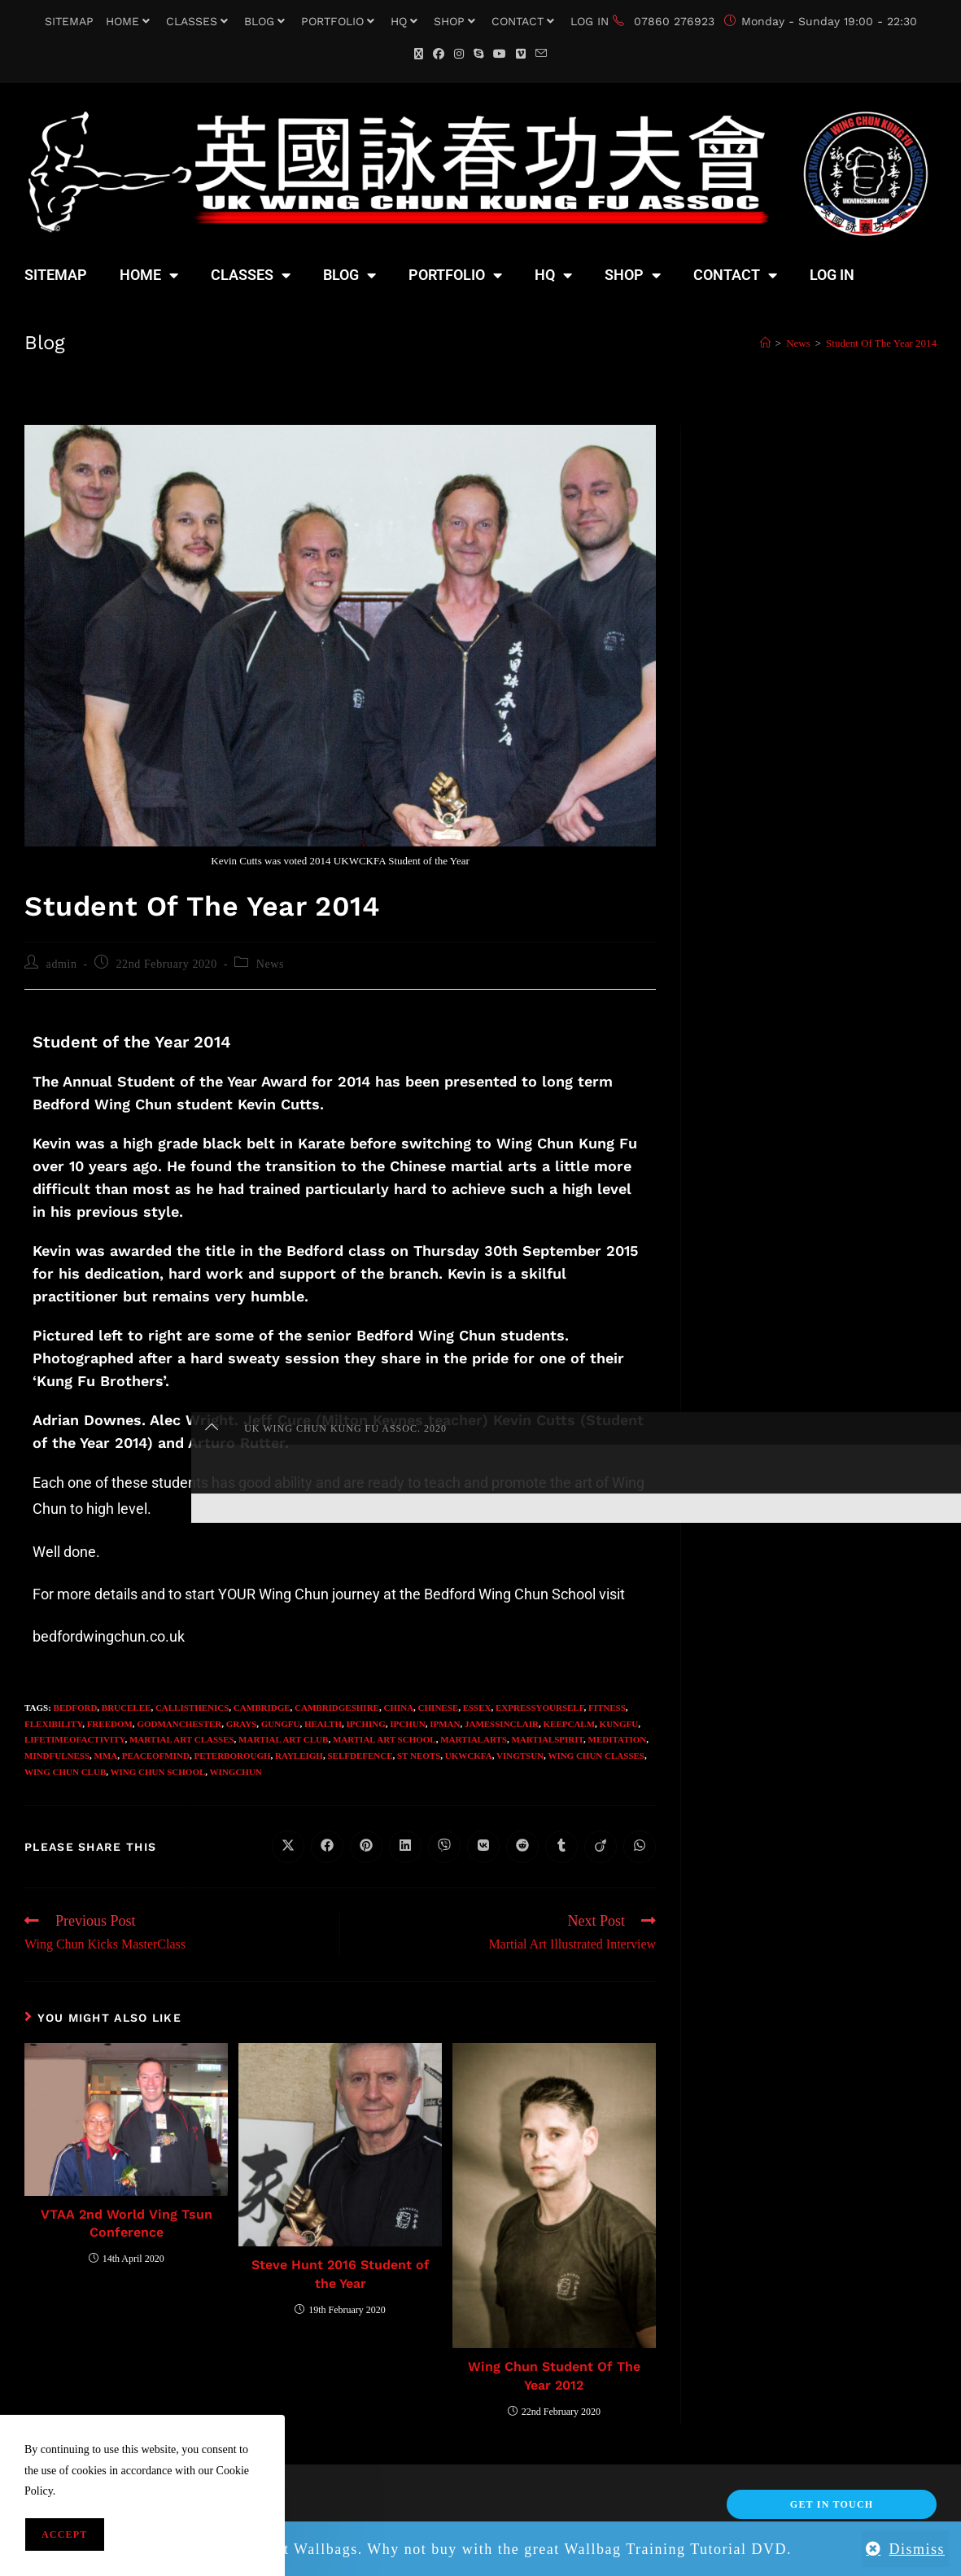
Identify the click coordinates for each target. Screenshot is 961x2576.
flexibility (53, 1724)
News (270, 964)
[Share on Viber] (444, 1846)
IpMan (445, 1724)
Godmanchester (179, 1724)
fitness (607, 1707)
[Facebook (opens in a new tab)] (438, 54)
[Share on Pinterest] (366, 1846)
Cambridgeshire (337, 1707)
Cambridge (262, 1707)
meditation (617, 1739)
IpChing (366, 1724)
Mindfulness (57, 1755)
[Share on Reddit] (522, 1846)
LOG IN (589, 21)
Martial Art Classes (181, 1739)
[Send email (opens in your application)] (541, 54)
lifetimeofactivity (74, 1739)
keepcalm (570, 1724)
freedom (110, 1724)
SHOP (456, 21)
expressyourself (539, 1707)
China (398, 1707)
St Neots (418, 1755)
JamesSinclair (502, 1724)
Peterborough (232, 1755)
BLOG (266, 21)
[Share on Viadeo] (600, 1846)
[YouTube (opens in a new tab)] (499, 54)
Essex (477, 1707)
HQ (406, 21)
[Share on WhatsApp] (639, 1846)
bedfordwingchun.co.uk (109, 1636)
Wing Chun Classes (596, 1755)
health (323, 1724)
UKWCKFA (468, 1755)
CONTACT (524, 21)
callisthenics (192, 1707)
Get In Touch (831, 2504)
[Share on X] (288, 1846)
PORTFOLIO (339, 21)
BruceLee (126, 1707)
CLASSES (199, 21)
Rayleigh (299, 1755)
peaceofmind (156, 1755)
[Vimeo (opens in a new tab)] (521, 54)
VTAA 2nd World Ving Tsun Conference (126, 2223)
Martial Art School (384, 1739)
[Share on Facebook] (327, 1846)
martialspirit (547, 1739)
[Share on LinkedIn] (405, 1846)
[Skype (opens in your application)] (478, 54)
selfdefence (359, 1755)
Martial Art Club (283, 1739)
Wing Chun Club (65, 1772)
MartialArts (473, 1739)
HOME (130, 21)
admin (61, 964)
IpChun (407, 1724)
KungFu (619, 1724)
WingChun (236, 1772)
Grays (241, 1724)
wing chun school (158, 1772)
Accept (64, 2534)
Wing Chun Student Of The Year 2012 (554, 2375)
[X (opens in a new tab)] (418, 54)
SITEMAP (69, 21)
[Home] (765, 343)
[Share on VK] (483, 1846)
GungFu (280, 1724)
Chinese (438, 1707)
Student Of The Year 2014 (881, 343)
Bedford (76, 1707)
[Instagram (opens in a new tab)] (459, 54)
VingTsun (520, 1755)
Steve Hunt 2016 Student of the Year (340, 2273)
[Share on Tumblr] (561, 1846)
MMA (106, 1755)
